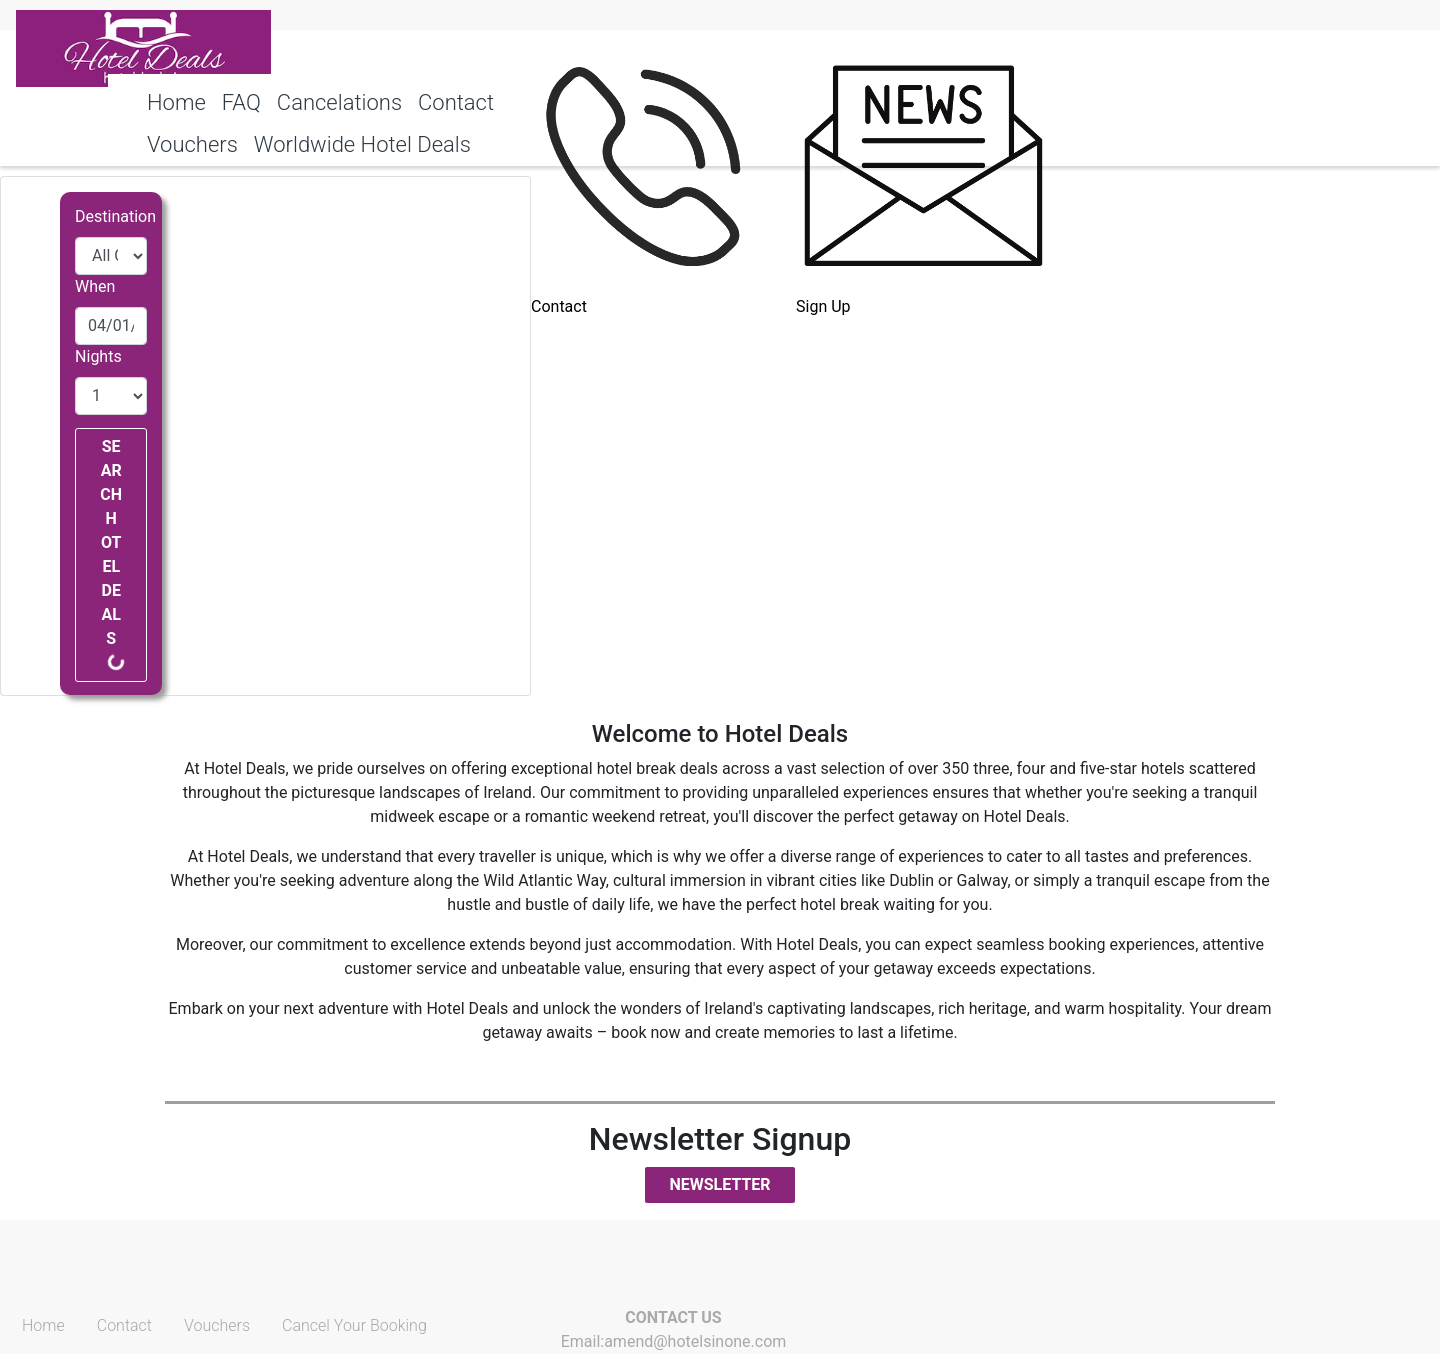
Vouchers (217, 1325)
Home (176, 102)
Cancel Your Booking (354, 1325)
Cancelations (339, 102)
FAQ (241, 102)
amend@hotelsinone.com (695, 1341)
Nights (98, 356)
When (95, 286)
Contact (456, 102)
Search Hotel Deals (113, 554)
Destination (115, 216)
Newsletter (719, 1184)
